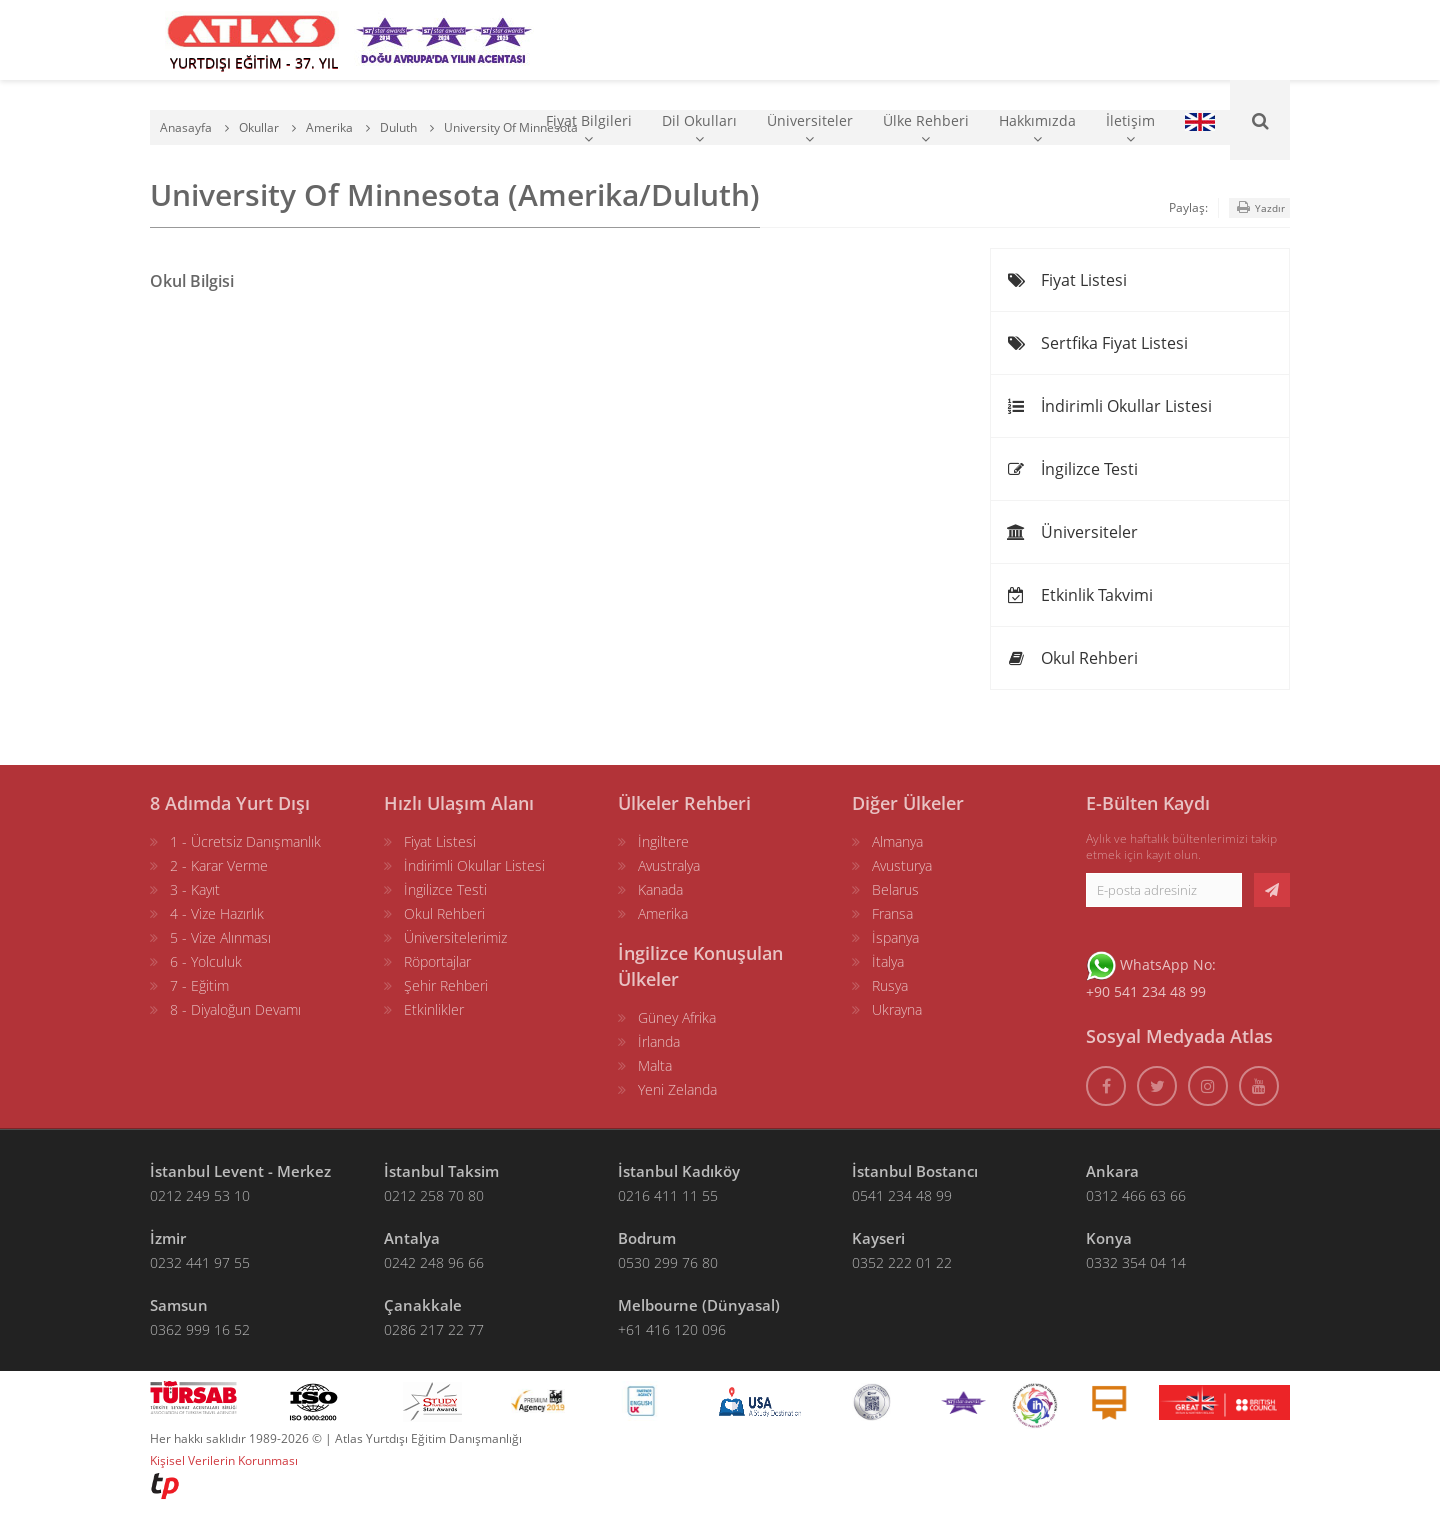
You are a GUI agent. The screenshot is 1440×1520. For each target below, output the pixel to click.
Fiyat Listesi (1066, 280)
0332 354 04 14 (1136, 1262)
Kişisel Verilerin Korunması (224, 1460)
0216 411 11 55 (668, 1195)
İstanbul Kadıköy (679, 1171)
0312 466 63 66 (1136, 1195)
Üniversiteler (810, 128)
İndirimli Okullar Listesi (1109, 406)
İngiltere (663, 841)
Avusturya (902, 865)
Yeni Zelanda (677, 1089)
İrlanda (659, 1041)
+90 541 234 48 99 (1146, 991)
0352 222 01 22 (902, 1262)
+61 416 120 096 (672, 1329)
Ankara (1112, 1171)
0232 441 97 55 (200, 1262)
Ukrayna (897, 1009)
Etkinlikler (434, 1009)
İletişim (1130, 128)
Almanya (897, 841)
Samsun (179, 1305)
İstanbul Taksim (441, 1171)
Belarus (895, 889)
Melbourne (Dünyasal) (699, 1305)
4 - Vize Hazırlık (217, 913)
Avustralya (669, 865)
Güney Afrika (677, 1017)
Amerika (663, 913)
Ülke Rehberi (926, 128)
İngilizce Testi (1072, 469)
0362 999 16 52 (200, 1329)
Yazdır (1259, 207)
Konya (1109, 1238)
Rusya (890, 985)
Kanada (660, 889)
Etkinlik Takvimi (1079, 595)
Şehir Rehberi (446, 985)
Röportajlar (437, 961)
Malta (655, 1065)
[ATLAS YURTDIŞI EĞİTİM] (252, 40)
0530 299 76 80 (668, 1262)
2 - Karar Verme (219, 865)
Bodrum (647, 1238)
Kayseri (878, 1238)
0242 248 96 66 (434, 1262)
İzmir (168, 1238)
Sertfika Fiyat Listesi (1097, 343)
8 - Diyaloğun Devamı (235, 1009)
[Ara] (1260, 120)
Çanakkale (423, 1305)
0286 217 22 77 (434, 1329)
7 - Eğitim (199, 985)
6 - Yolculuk (206, 961)
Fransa (892, 913)
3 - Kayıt (195, 889)
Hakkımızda (1037, 128)
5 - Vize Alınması (220, 937)
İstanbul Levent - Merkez (240, 1171)
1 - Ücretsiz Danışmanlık (245, 841)
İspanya (895, 937)
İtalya (888, 961)
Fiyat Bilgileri (589, 128)
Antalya (412, 1238)
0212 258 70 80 (434, 1195)
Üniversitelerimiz (455, 937)
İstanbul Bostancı (915, 1171)
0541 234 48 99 (902, 1195)
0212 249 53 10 (200, 1195)
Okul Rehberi (1072, 658)
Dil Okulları (699, 128)
